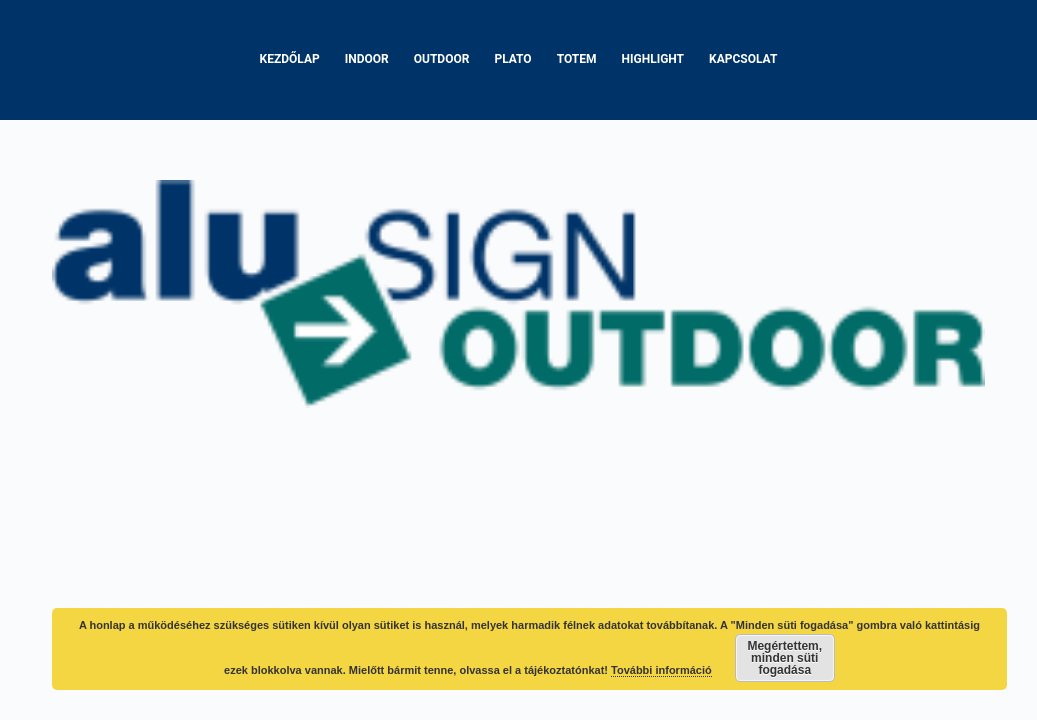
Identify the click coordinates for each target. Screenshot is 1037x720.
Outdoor (442, 59)
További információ (661, 670)
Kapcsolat (743, 59)
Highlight (653, 59)
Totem (577, 59)
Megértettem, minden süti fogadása (784, 658)
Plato (512, 59)
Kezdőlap (290, 59)
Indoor (367, 59)
